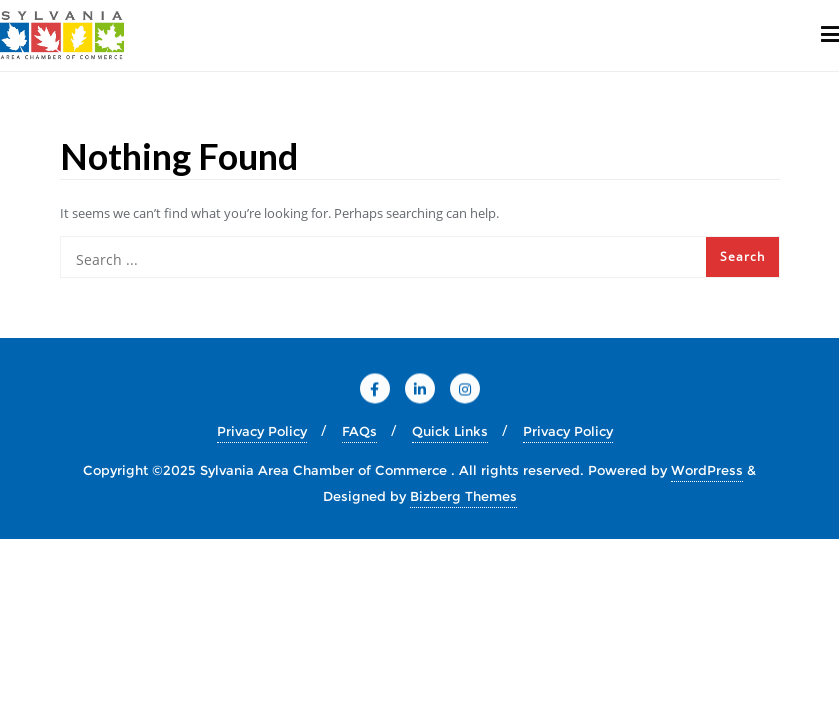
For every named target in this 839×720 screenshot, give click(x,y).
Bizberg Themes (463, 496)
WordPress (707, 470)
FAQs (359, 431)
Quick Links (450, 431)
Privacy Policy (262, 431)
